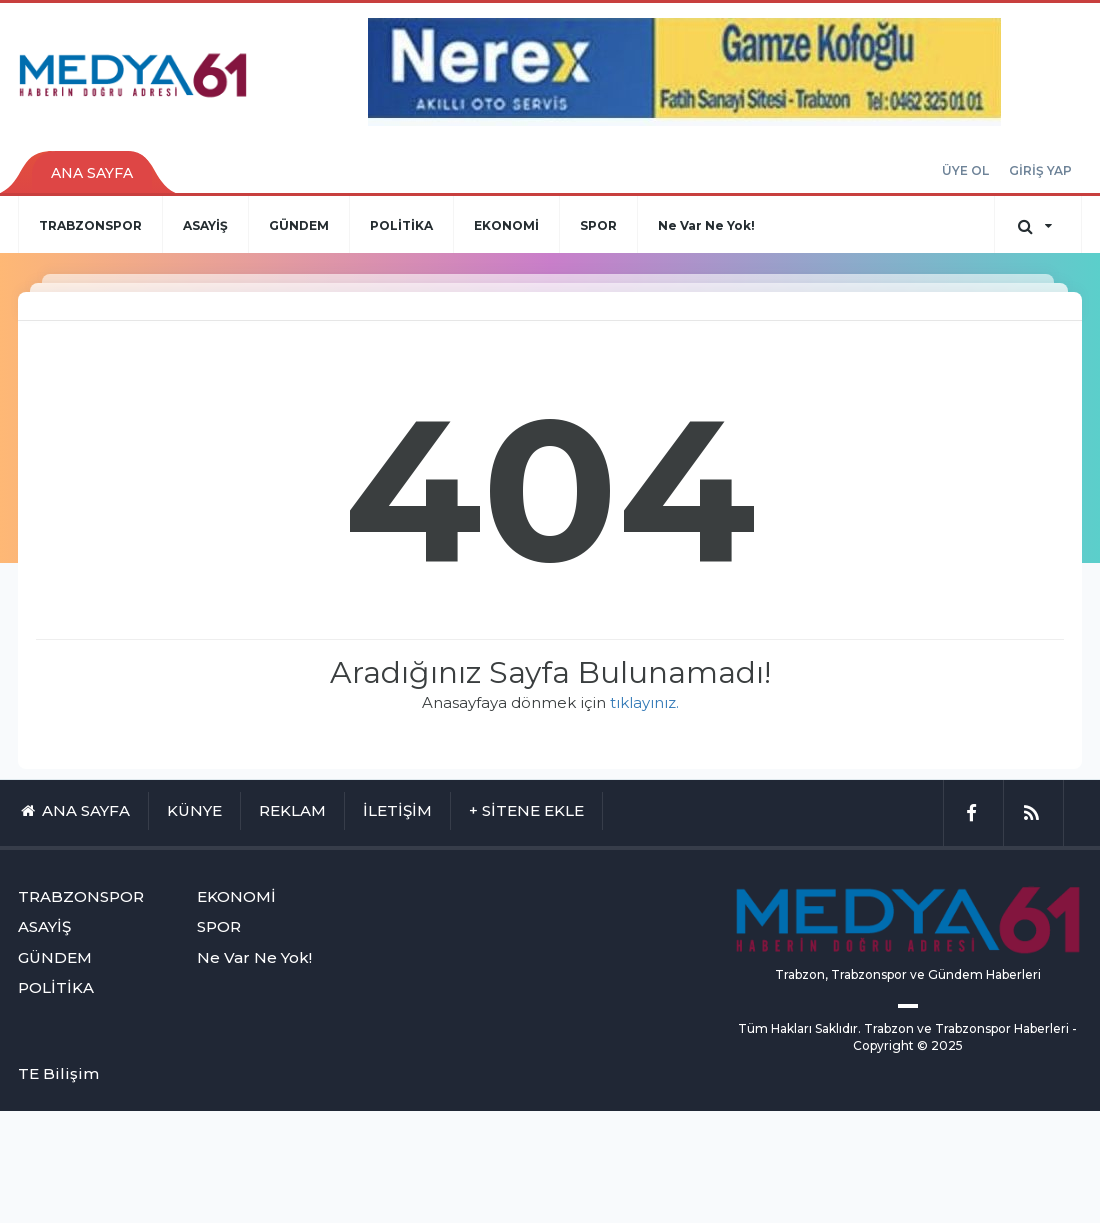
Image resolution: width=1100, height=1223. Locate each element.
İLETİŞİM (397, 810)
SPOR (598, 225)
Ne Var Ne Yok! (706, 225)
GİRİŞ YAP (1040, 170)
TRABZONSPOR (90, 225)
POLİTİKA (401, 225)
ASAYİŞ (205, 225)
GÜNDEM (299, 225)
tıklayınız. (644, 702)
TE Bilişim (58, 1073)
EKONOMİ (506, 225)
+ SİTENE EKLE (526, 810)
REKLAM (292, 810)
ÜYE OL (965, 170)
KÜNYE (194, 810)
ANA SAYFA (92, 173)
